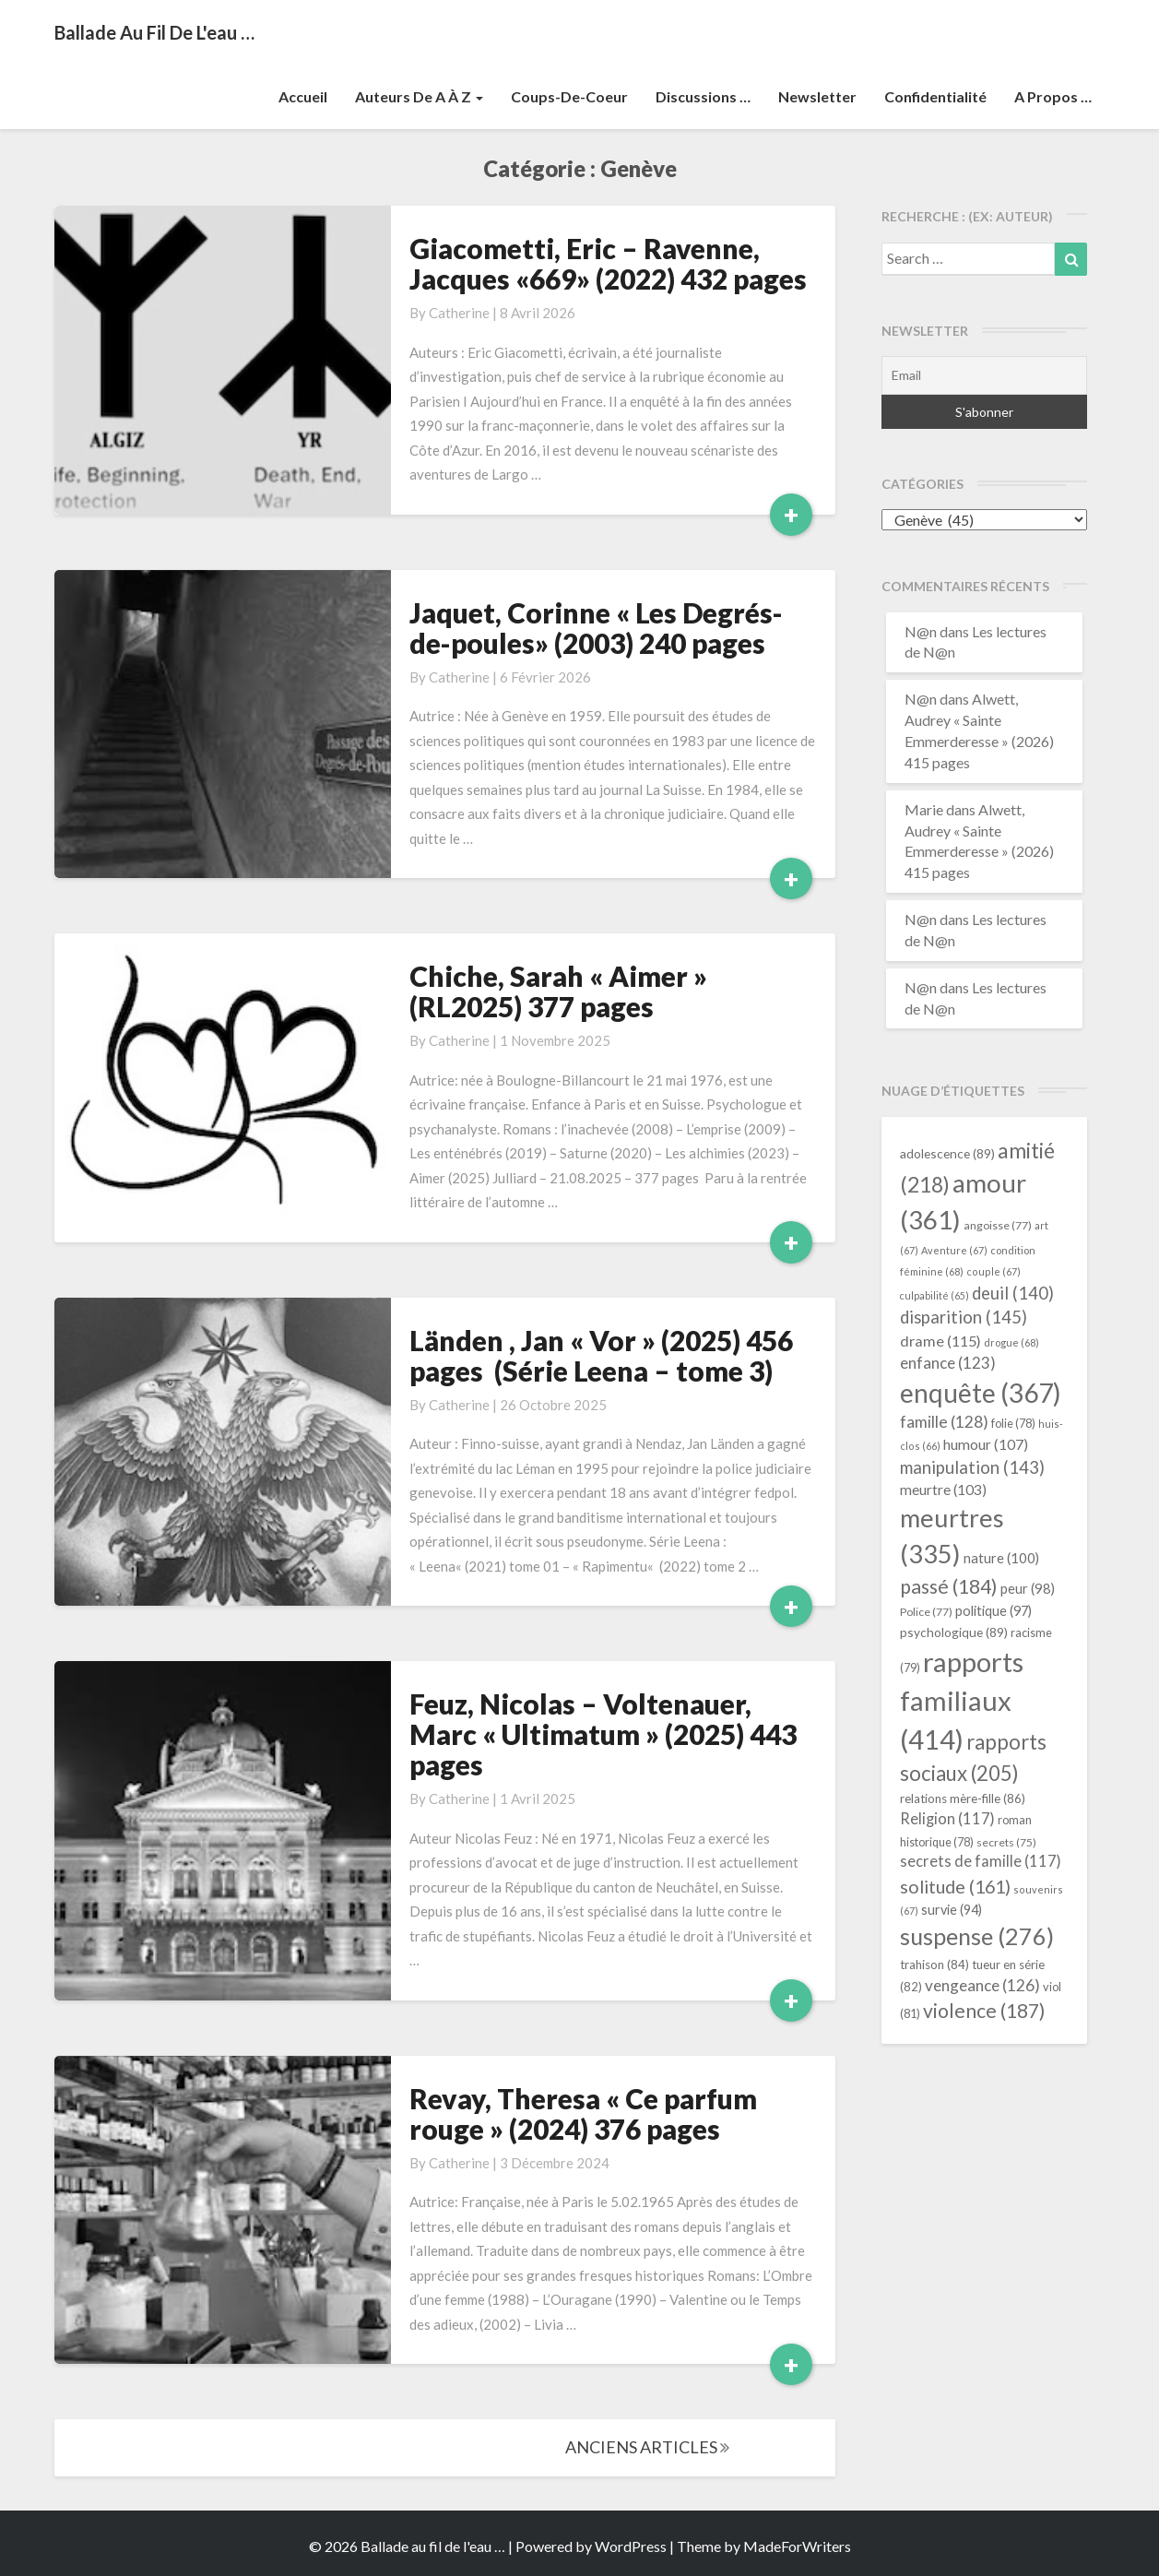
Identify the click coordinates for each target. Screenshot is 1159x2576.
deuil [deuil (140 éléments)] (1013, 1293)
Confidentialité (935, 96)
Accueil (302, 96)
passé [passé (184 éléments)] (949, 1586)
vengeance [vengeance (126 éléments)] (982, 1985)
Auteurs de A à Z (419, 96)
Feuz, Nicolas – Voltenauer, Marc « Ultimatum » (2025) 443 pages (603, 1734)
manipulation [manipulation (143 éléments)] (972, 1467)
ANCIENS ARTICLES (647, 2447)
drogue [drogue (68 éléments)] (1011, 1342)
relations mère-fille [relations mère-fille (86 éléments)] (962, 1798)
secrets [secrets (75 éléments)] (1006, 1842)
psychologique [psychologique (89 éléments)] (954, 1632)
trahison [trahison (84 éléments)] (934, 1964)
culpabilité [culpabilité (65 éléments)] (934, 1295)
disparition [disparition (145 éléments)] (963, 1317)
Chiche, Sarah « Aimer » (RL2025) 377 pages (558, 991)
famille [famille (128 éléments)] (944, 1421)
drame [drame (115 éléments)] (940, 1340)
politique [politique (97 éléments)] (993, 1611)
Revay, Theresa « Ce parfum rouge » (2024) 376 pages (583, 2113)
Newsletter (817, 96)
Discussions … (703, 96)
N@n (921, 631)
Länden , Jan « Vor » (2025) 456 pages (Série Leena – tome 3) (601, 1355)
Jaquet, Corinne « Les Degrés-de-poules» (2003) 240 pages (596, 627)
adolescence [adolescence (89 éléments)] (947, 1153)
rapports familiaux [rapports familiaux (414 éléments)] (961, 1700)
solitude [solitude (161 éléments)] (955, 1886)
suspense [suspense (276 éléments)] (977, 1936)
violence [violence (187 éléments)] (984, 2011)
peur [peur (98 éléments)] (1027, 1588)
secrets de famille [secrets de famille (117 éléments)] (980, 1861)
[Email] (984, 375)
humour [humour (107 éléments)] (985, 1444)
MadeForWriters (797, 2546)
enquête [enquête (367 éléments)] (980, 1392)
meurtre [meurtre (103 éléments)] (943, 1489)
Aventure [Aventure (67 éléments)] (954, 1250)
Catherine (459, 312)
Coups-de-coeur (569, 96)
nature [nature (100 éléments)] (1001, 1557)
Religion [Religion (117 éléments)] (947, 1819)
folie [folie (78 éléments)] (1013, 1423)
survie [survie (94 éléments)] (951, 1909)
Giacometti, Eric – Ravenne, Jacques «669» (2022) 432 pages (608, 263)
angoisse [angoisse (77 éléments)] (998, 1225)
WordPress (631, 2546)
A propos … (1053, 96)
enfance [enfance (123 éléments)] (948, 1362)
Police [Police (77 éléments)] (926, 1612)
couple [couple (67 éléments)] (993, 1271)
